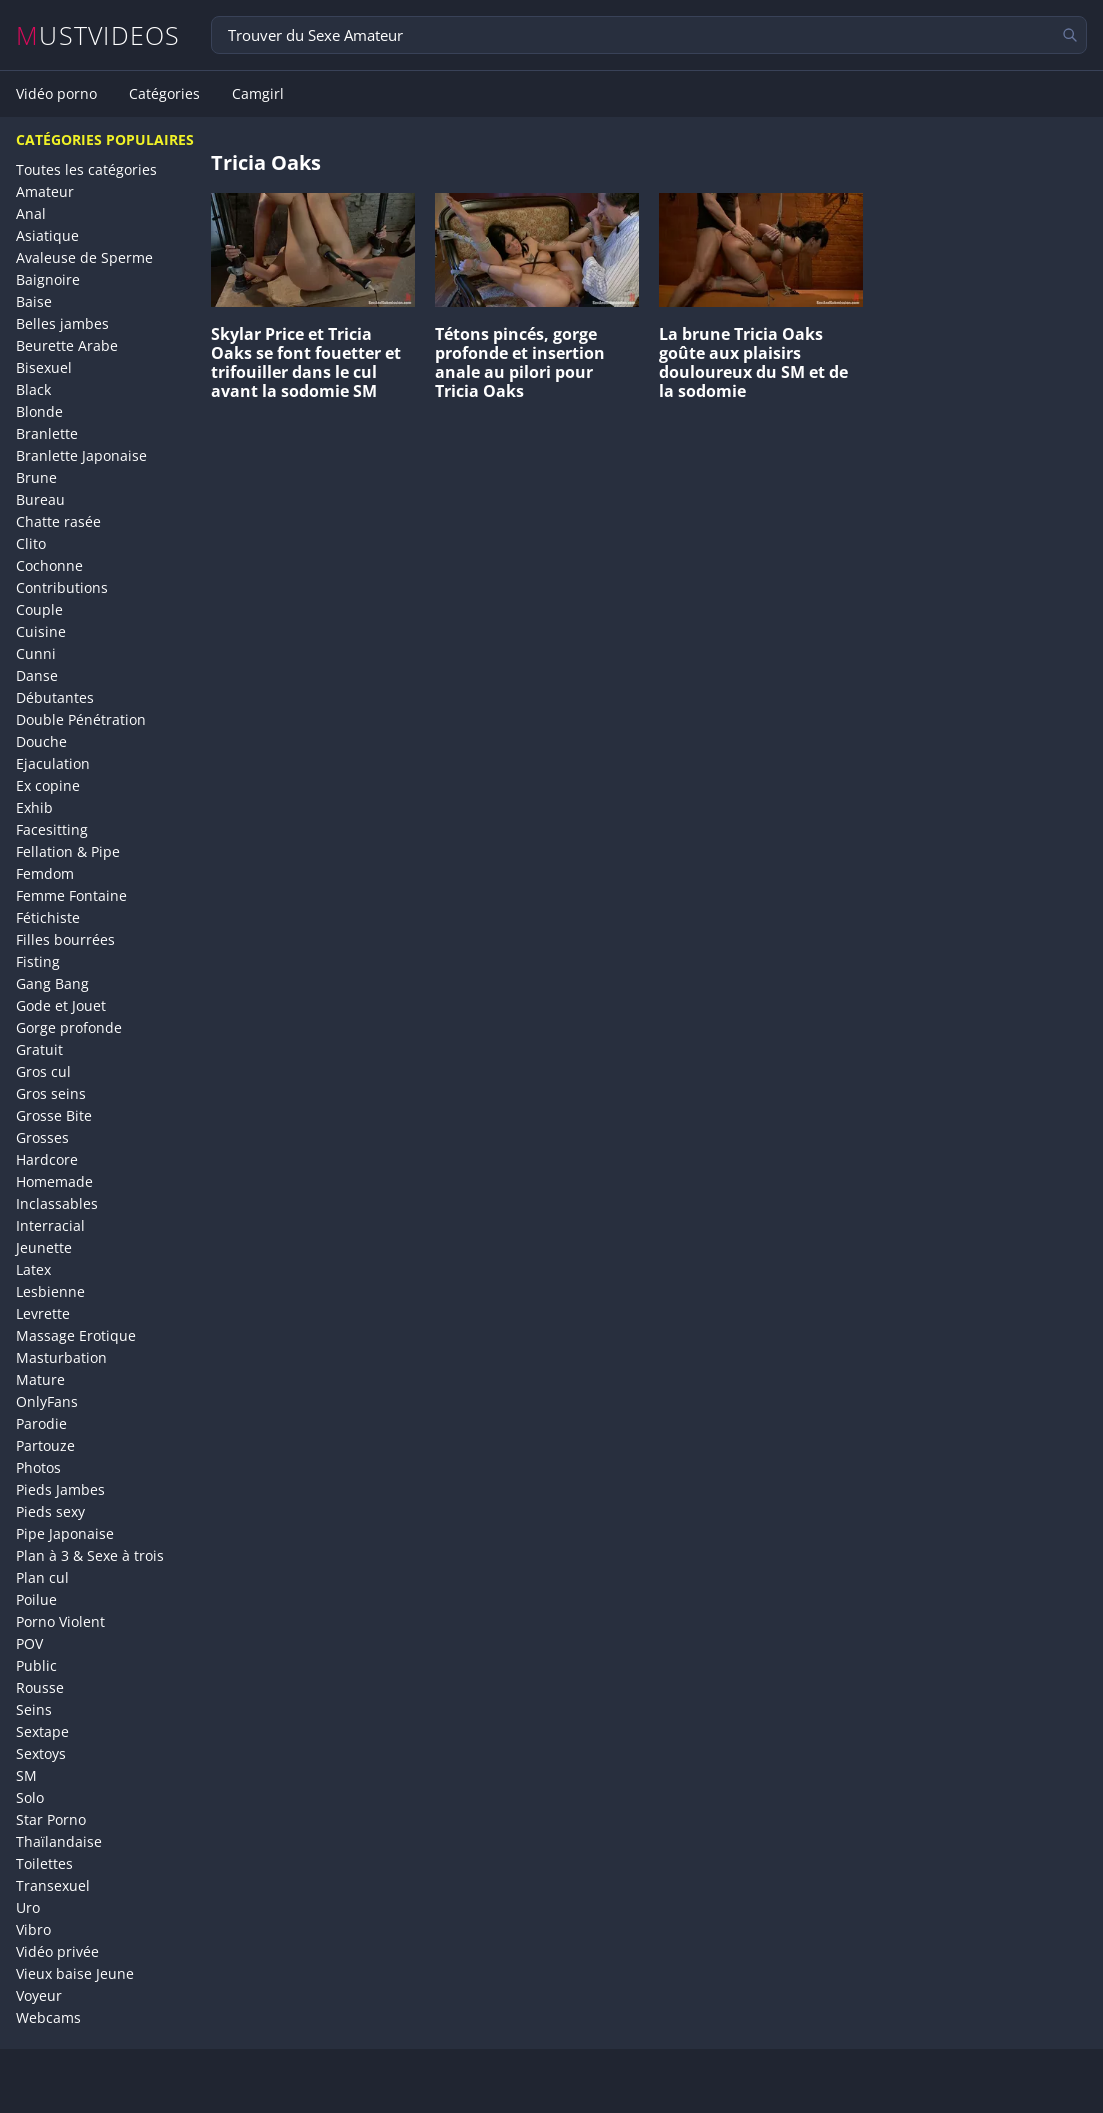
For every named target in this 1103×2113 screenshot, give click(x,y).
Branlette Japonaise (81, 455)
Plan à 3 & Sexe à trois (90, 1555)
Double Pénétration (81, 719)
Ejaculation (53, 763)
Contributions (62, 587)
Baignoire (48, 279)
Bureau (40, 499)
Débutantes (55, 697)
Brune (36, 477)
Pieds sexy (50, 1511)
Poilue (36, 1599)
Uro (28, 1907)
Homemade (54, 1181)
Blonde (39, 411)
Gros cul (43, 1071)
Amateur (45, 191)
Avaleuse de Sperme (84, 257)
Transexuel (53, 1885)
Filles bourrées (65, 939)
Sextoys (41, 1753)
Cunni (36, 653)
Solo (30, 1797)
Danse (37, 675)
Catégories (164, 94)
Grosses (42, 1137)
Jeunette (44, 1247)
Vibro (33, 1929)
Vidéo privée (57, 1951)
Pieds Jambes (60, 1489)
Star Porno (51, 1819)
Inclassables (57, 1203)
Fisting (38, 961)
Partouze (45, 1445)
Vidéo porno (56, 94)
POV (29, 1643)
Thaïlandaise (59, 1841)
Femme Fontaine (71, 895)
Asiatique (47, 235)
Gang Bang (52, 983)
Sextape (42, 1731)
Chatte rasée (58, 521)
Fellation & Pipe (68, 851)
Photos (38, 1467)
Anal (31, 213)
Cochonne (49, 565)
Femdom (45, 873)
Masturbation (61, 1357)
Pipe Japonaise (65, 1533)
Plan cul (42, 1577)
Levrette (43, 1313)
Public (36, 1665)
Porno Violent (60, 1621)
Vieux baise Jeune (75, 1973)
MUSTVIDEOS (98, 35)
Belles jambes (62, 323)
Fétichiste (48, 917)
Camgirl (258, 94)
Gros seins (51, 1093)
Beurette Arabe (67, 345)
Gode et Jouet (61, 1005)
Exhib (34, 807)
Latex (33, 1269)
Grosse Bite (54, 1115)
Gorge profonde (69, 1027)
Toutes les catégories (86, 169)
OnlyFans (47, 1401)
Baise (34, 301)
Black (33, 389)
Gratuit (39, 1049)
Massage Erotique (76, 1335)
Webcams (48, 2017)
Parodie (41, 1423)
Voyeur (39, 1995)
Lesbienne (50, 1291)
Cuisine (41, 631)
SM (26, 1775)
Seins (34, 1709)
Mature (40, 1379)
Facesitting (52, 829)
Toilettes (44, 1863)
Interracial (50, 1225)
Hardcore (47, 1159)
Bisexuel (44, 367)
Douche (41, 741)
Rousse (40, 1687)
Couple (39, 609)
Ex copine (48, 785)
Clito (31, 543)
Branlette (47, 433)
